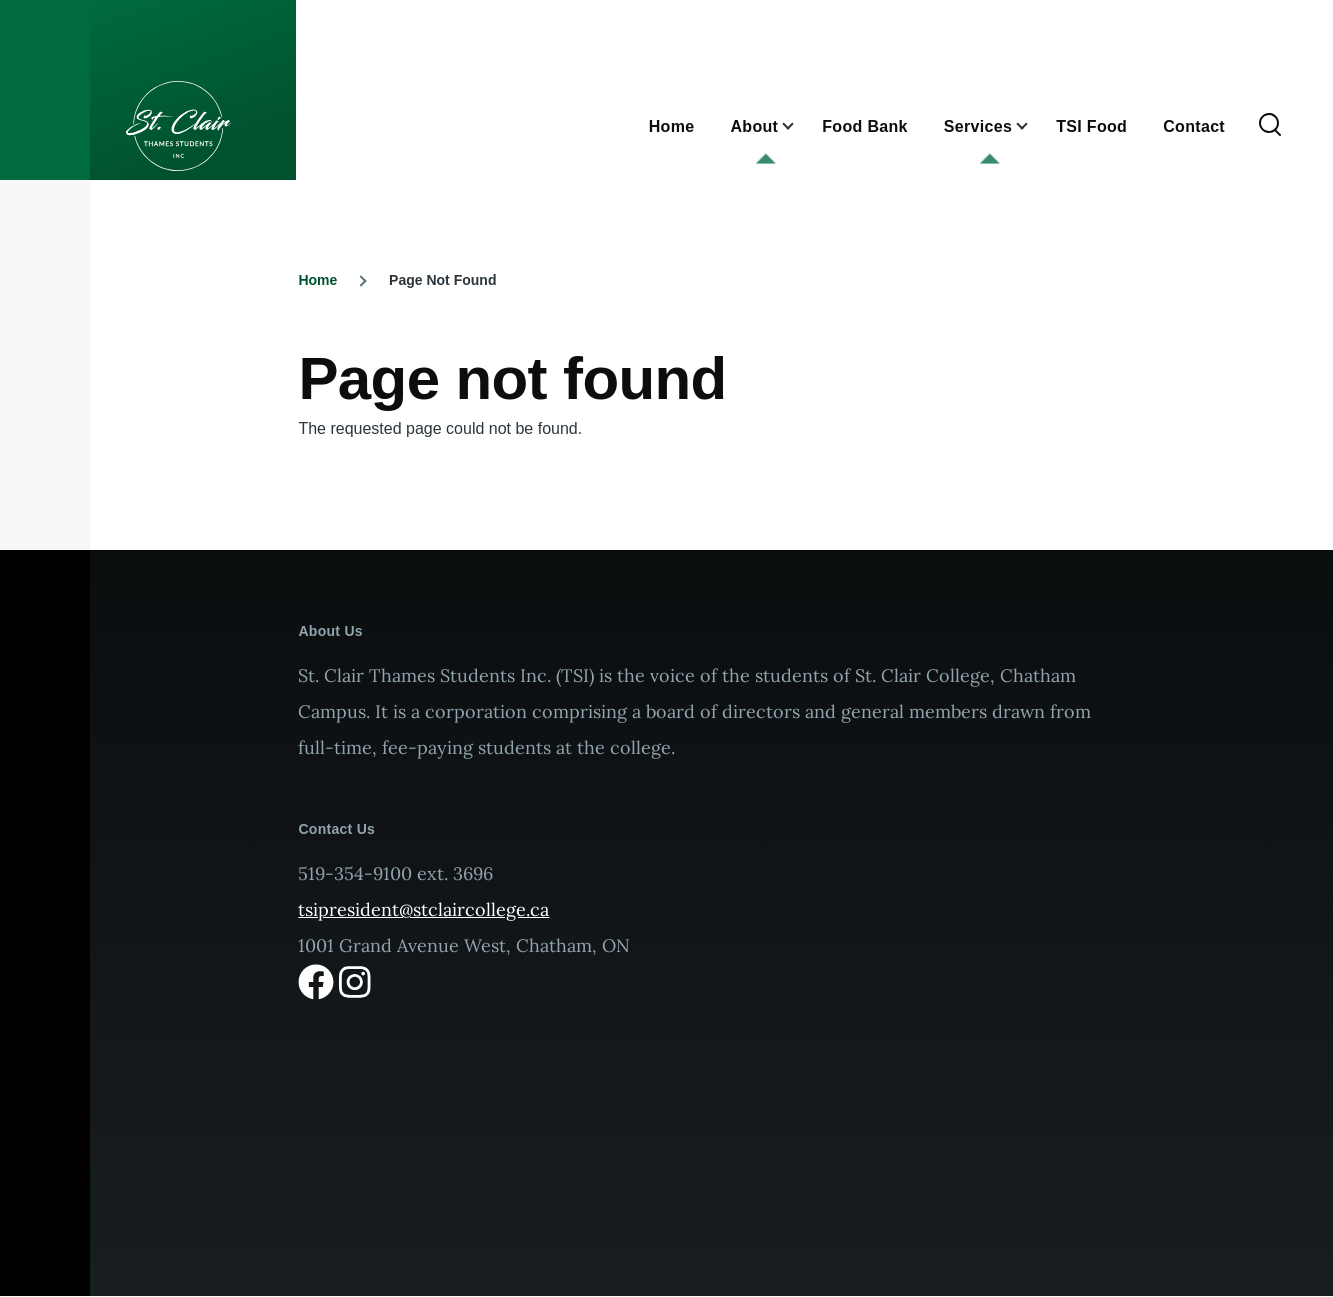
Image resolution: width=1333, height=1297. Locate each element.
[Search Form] (1270, 126)
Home (317, 280)
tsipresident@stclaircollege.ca (423, 909)
